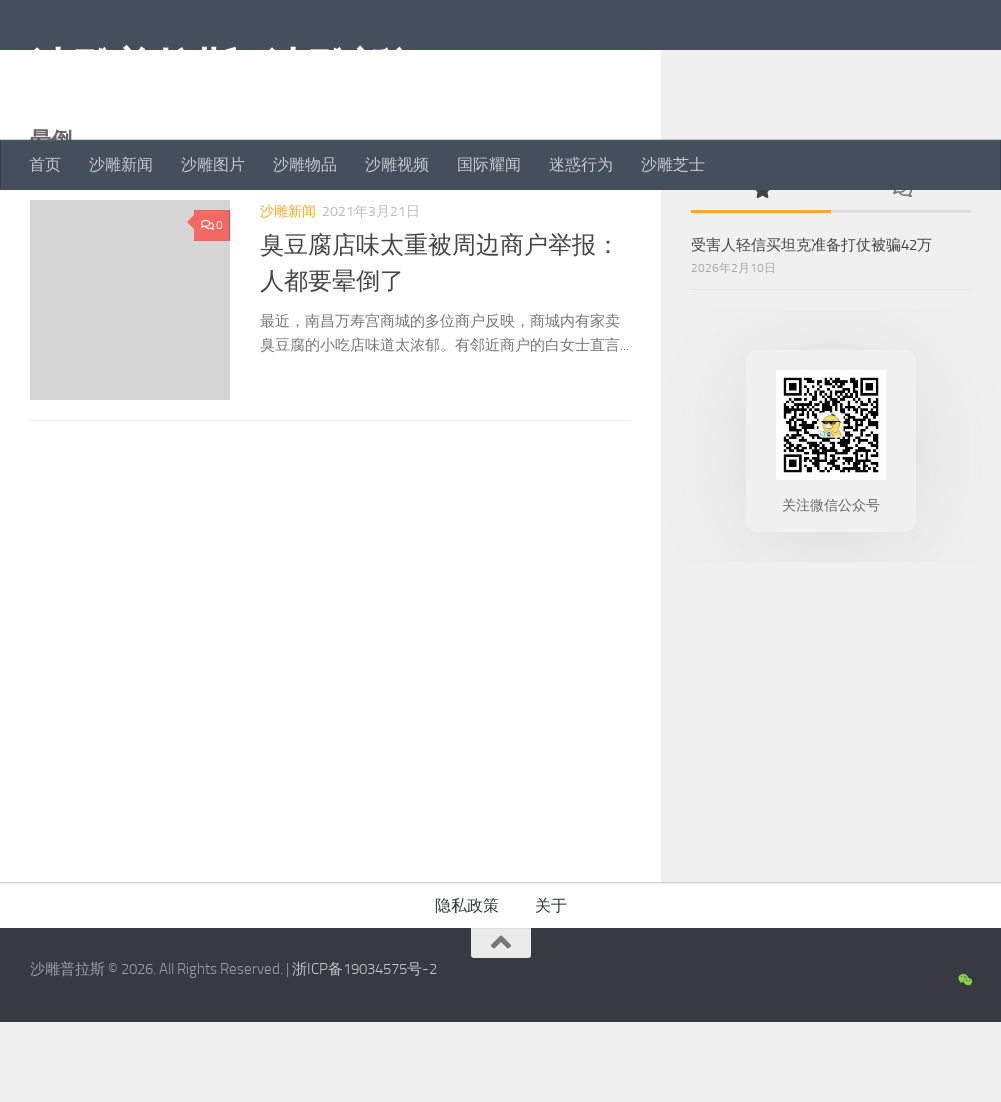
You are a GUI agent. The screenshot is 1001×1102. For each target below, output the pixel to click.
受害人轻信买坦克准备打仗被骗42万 (811, 325)
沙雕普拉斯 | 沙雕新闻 (230, 69)
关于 (551, 985)
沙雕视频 (397, 164)
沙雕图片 (213, 164)
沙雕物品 (305, 164)
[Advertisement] (831, 797)
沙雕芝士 (673, 164)
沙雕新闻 (121, 164)
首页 (45, 164)
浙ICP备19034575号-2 (364, 1049)
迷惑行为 (581, 164)
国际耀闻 (489, 164)
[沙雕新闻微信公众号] (964, 1061)
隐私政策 (467, 985)
